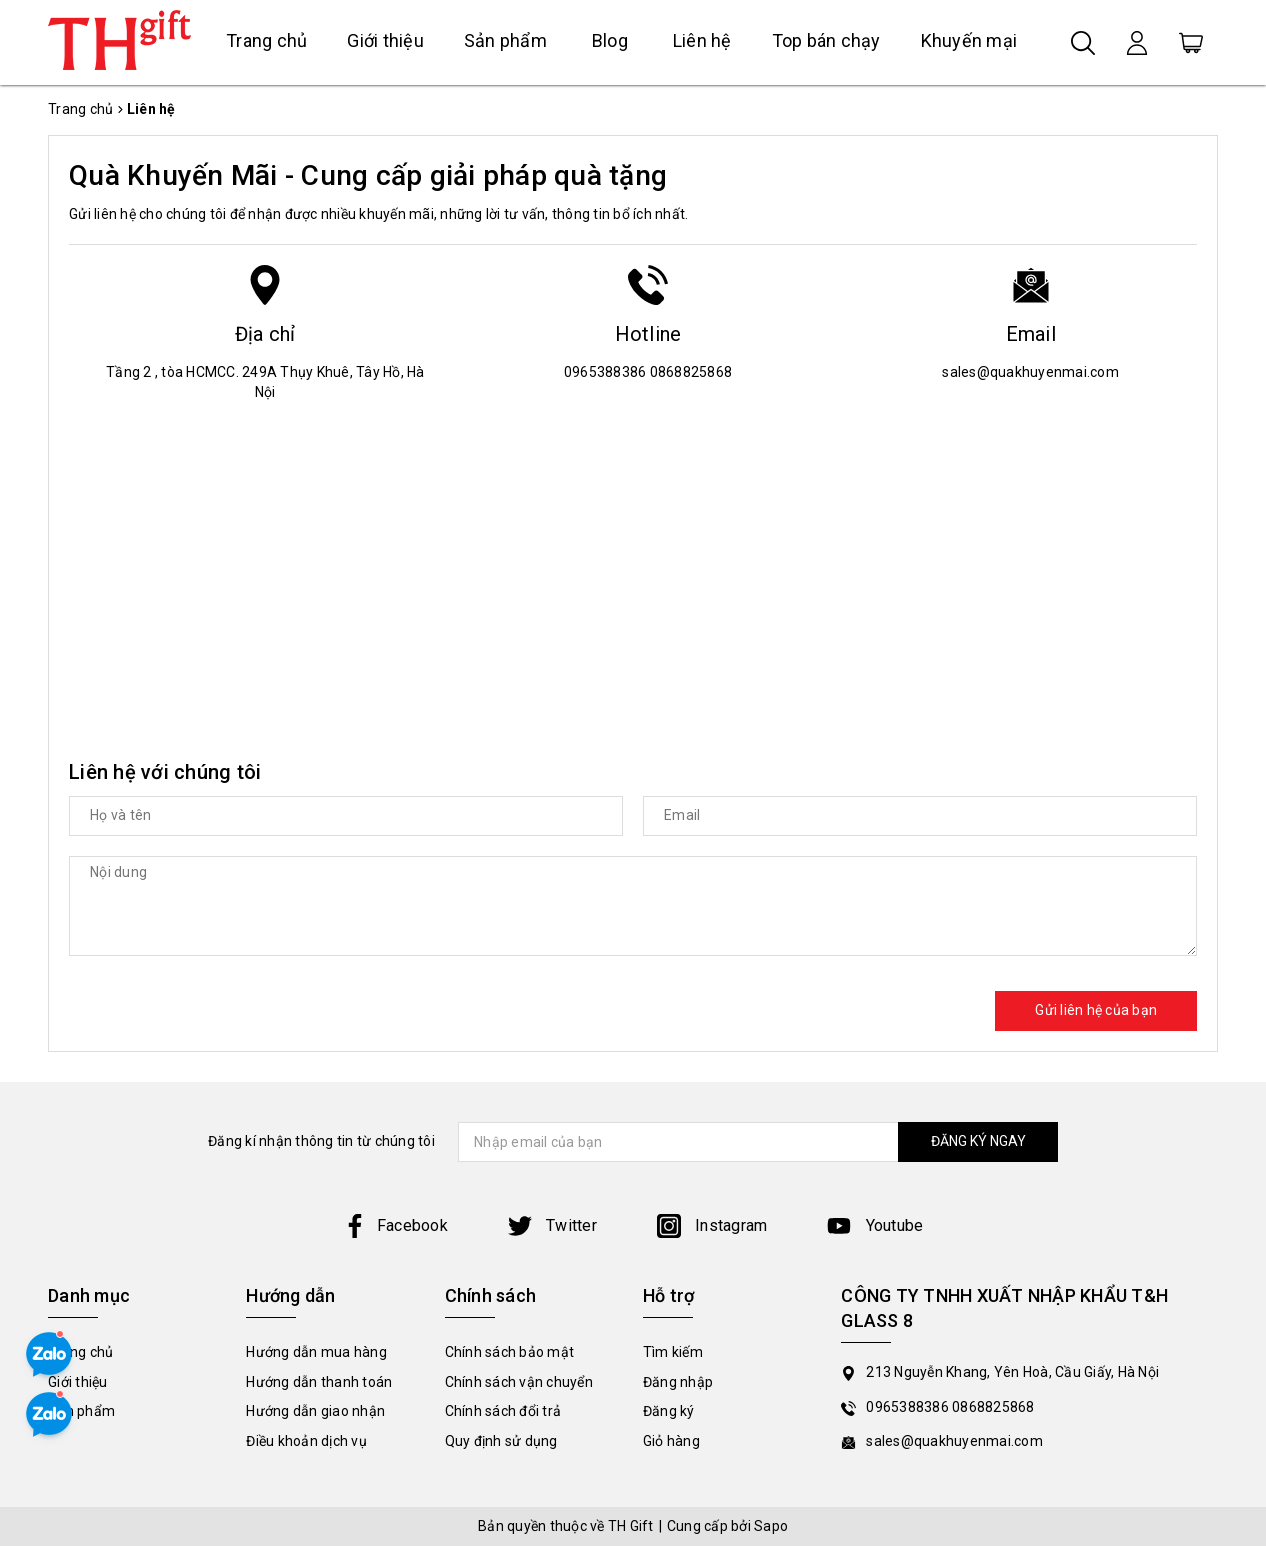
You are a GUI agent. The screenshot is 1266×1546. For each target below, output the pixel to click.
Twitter (552, 1225)
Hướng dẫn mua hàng (316, 1352)
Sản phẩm (505, 40)
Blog (610, 40)
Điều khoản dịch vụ (306, 1441)
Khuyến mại (969, 40)
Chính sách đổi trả (503, 1411)
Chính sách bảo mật (510, 1352)
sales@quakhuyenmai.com (1030, 372)
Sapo (771, 1526)
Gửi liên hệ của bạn (1096, 1010)
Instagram (712, 1225)
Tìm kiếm (673, 1352)
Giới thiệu (385, 40)
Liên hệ (702, 40)
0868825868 (691, 372)
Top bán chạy (826, 40)
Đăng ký (669, 1411)
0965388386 (607, 372)
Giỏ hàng (671, 1441)
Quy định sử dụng (501, 1441)
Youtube (875, 1225)
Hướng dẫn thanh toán (319, 1382)
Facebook (395, 1225)
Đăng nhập (678, 1382)
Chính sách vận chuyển (519, 1382)
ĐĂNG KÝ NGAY (978, 1141)
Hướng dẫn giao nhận (315, 1411)
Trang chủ (266, 40)
